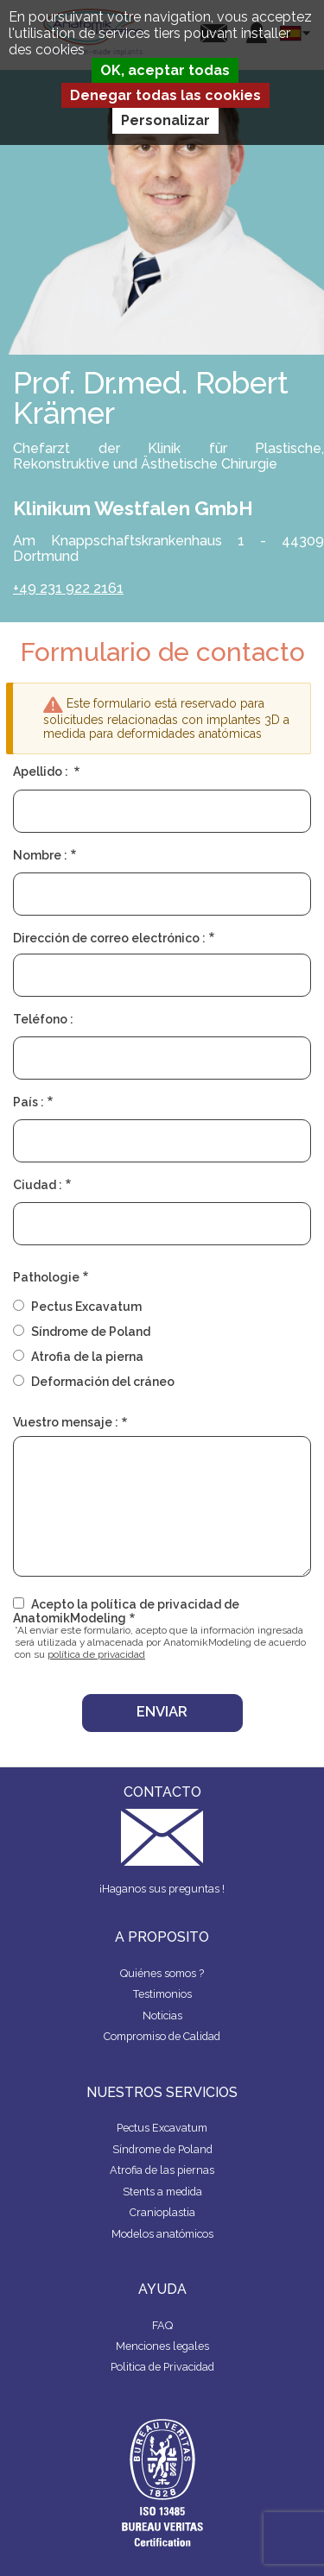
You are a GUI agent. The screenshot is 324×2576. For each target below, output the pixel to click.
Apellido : (42, 771)
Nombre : (40, 855)
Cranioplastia (162, 2212)
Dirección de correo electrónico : (109, 938)
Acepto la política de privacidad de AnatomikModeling (126, 1611)
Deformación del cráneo (103, 1382)
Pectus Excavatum (86, 1306)
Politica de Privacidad (162, 2366)
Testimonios (162, 1993)
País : (28, 1102)
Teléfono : (43, 1019)
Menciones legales (162, 2346)
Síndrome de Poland (90, 1331)
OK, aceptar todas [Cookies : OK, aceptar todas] (165, 70)
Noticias (162, 2015)
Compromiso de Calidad (162, 2036)
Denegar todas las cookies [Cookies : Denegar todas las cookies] (165, 95)
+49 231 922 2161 (68, 588)
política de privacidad (96, 1654)
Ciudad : (37, 1185)
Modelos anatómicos (162, 2233)
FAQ (162, 2325)
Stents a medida (162, 2191)
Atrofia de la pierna (87, 1357)
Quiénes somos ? (162, 1973)
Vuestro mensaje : (65, 1422)
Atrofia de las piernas (162, 2169)
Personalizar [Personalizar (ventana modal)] (165, 120)
